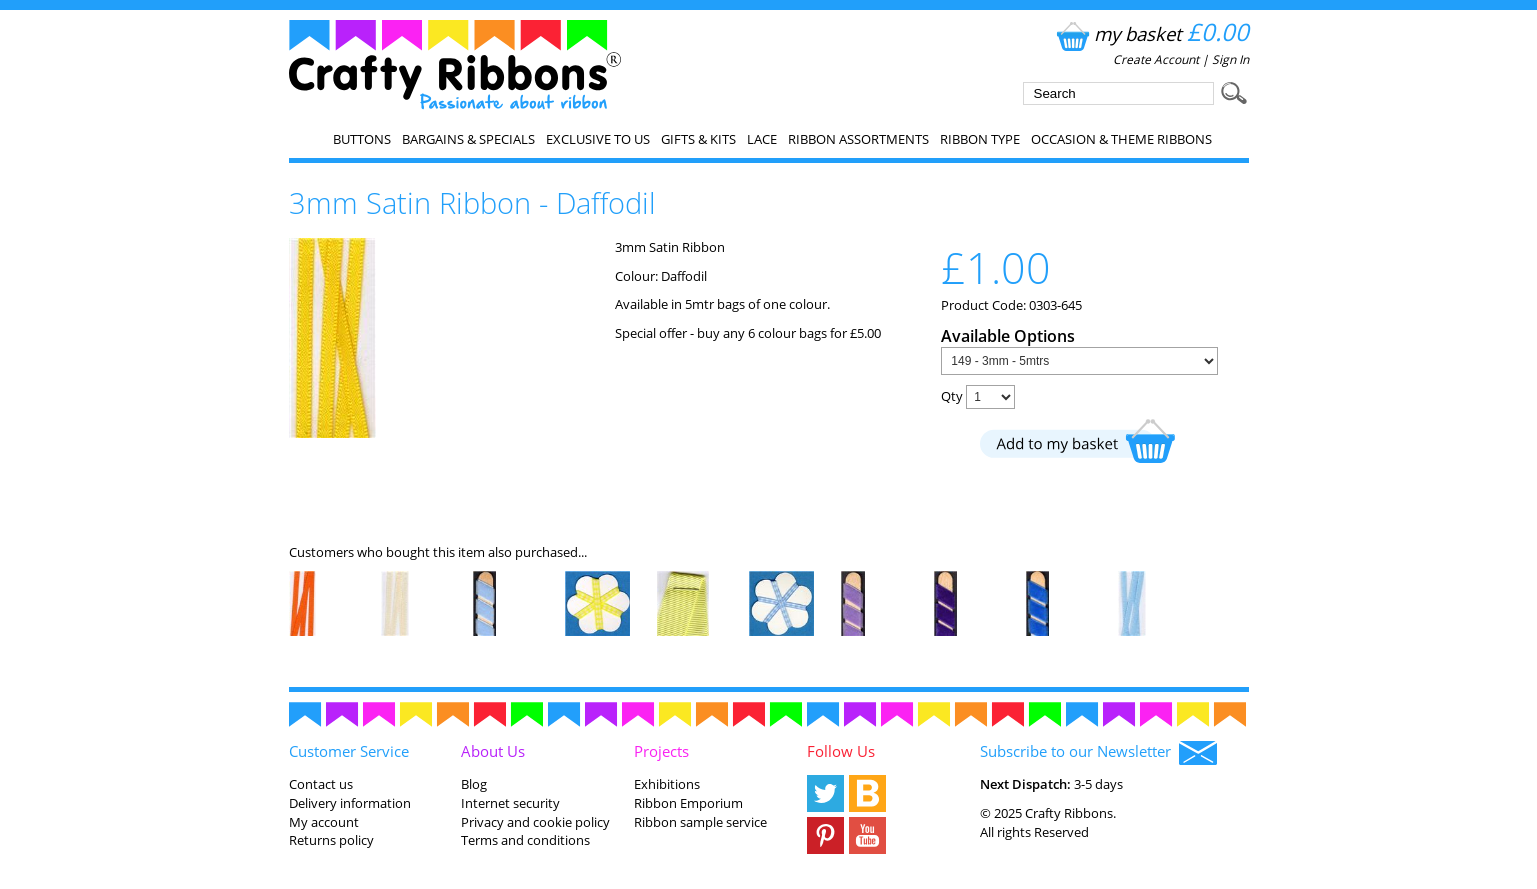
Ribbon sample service (700, 822)
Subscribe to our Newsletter (1098, 753)
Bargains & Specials (468, 139)
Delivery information (350, 803)
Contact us (321, 784)
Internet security (510, 803)
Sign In (1230, 59)
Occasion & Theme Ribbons (1121, 139)
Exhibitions (667, 784)
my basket (1150, 33)
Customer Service (349, 751)
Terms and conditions (525, 840)
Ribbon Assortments (858, 139)
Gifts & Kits (698, 139)
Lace (762, 139)
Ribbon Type (980, 139)
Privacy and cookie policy (535, 822)
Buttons (362, 139)
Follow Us (841, 751)
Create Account (1156, 59)
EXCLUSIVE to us (598, 139)
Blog (474, 784)
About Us (493, 751)
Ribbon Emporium (688, 803)
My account (324, 822)
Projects (661, 751)
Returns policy (331, 840)
